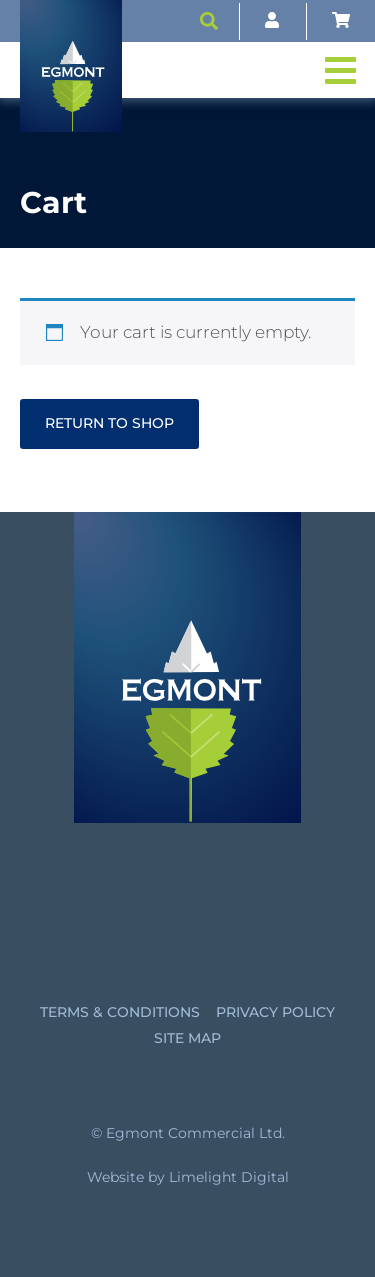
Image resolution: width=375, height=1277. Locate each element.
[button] (209, 21)
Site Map (187, 1038)
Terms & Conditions (120, 1012)
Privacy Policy (275, 1012)
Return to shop (109, 423)
